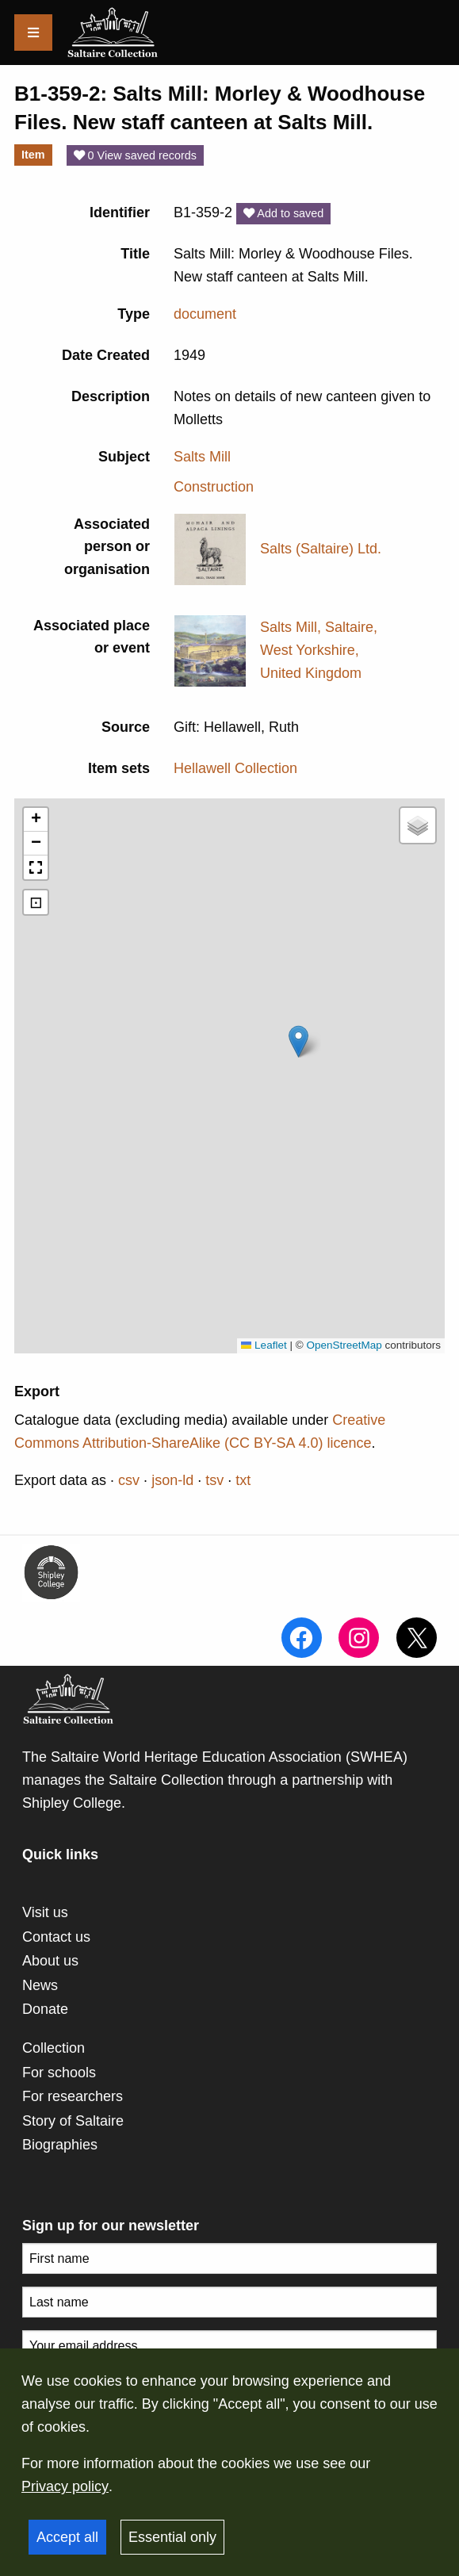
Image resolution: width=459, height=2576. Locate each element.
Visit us (45, 1912)
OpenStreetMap (343, 1345)
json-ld (172, 1480)
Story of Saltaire (73, 2121)
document (205, 314)
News (40, 1985)
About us (50, 1961)
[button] (298, 1041)
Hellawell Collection (235, 768)
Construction (214, 487)
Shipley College (71, 1803)
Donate (45, 2009)
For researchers (72, 2096)
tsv (214, 1480)
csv (129, 1480)
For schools (59, 2072)
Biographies (60, 2145)
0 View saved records (135, 155)
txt (243, 1480)
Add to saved (283, 213)
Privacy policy (65, 2486)
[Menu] (33, 32)
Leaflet (264, 1345)
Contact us (56, 1937)
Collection (53, 2048)
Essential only (172, 2537)
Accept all (67, 2537)
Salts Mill (202, 457)
